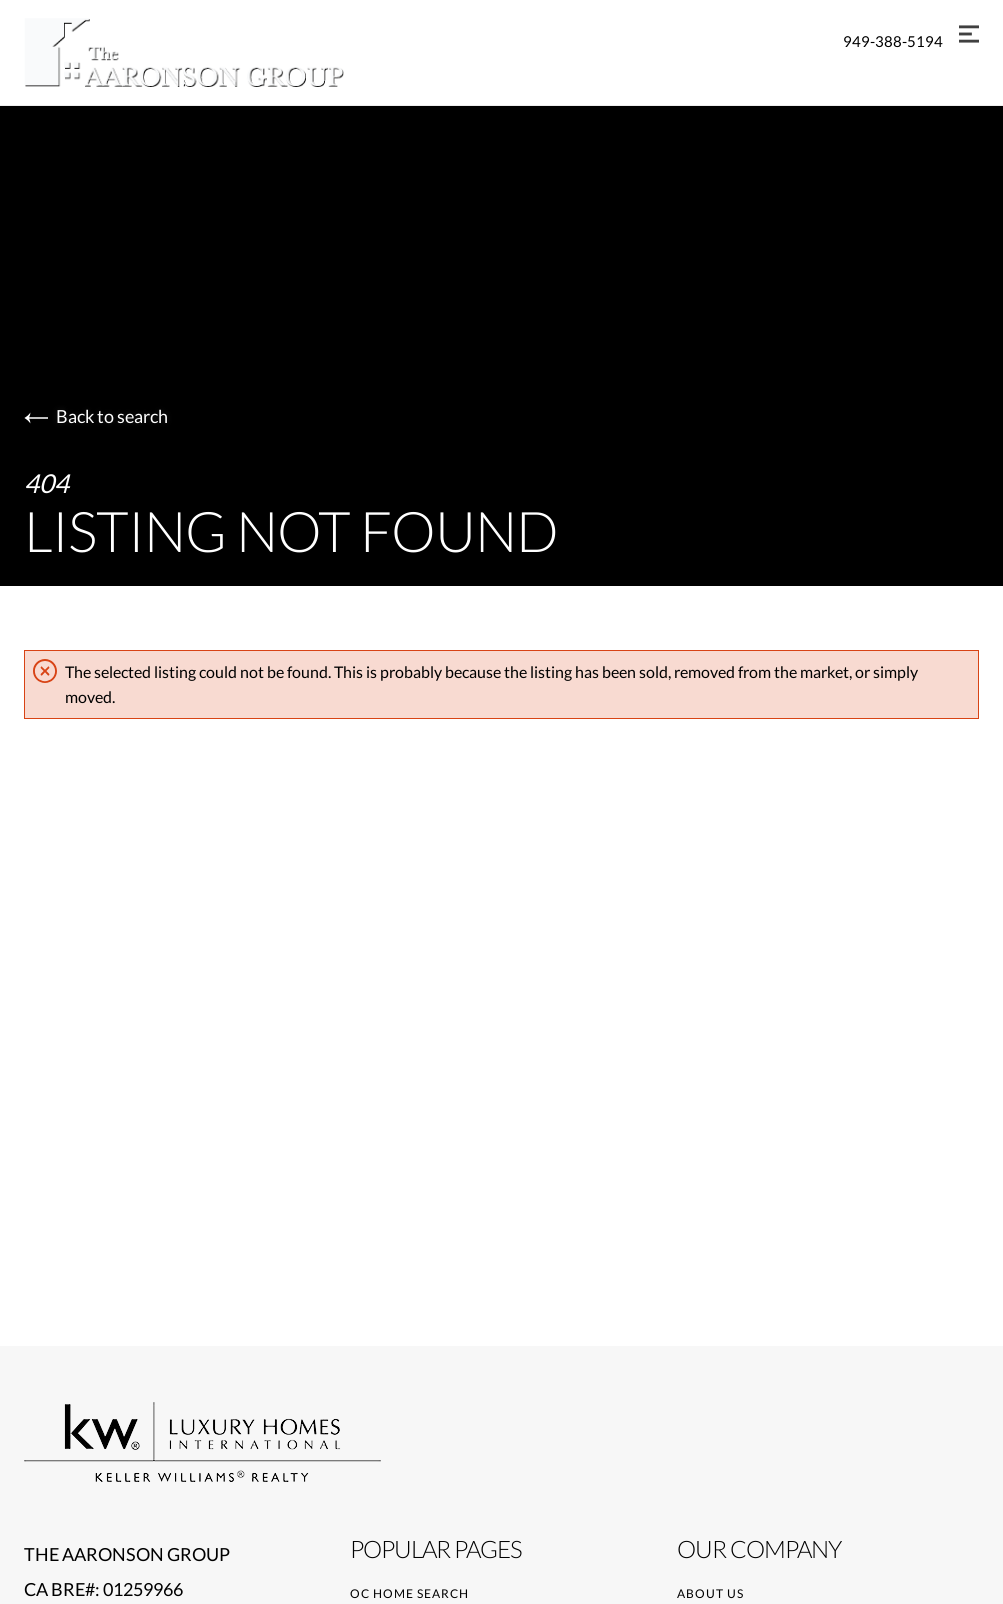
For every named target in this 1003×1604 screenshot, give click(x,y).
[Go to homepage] (204, 52)
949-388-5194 (893, 41)
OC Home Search (409, 1593)
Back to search (96, 416)
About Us (710, 1593)
